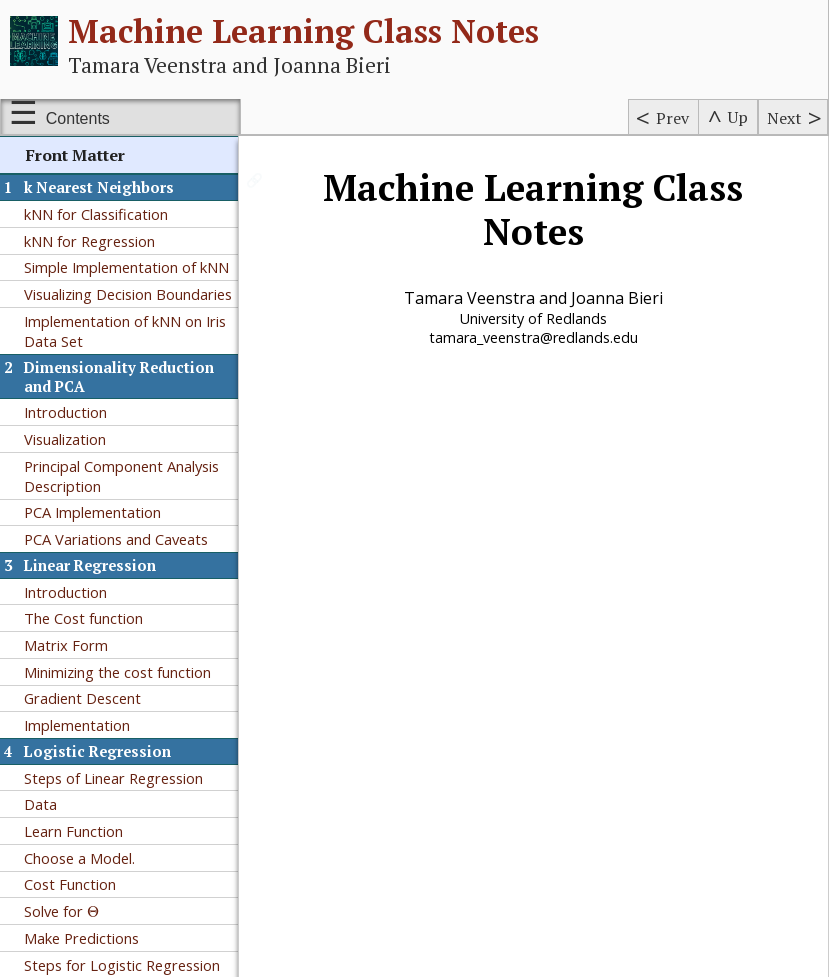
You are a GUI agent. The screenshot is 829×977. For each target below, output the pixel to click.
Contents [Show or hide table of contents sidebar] (78, 118)
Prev (672, 118)
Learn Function (73, 831)
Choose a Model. (79, 858)
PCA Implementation (92, 512)
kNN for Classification (96, 214)
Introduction (65, 412)
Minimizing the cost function (117, 672)
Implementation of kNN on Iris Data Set (125, 331)
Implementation (77, 725)
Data (40, 804)
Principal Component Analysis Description (121, 476)
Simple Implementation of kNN (126, 267)
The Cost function (83, 618)
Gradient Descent (82, 698)
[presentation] (93, 912)
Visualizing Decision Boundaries (128, 294)
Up (738, 117)
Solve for (61, 911)
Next (784, 118)
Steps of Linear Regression (113, 778)
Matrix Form (66, 645)
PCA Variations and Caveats (116, 539)
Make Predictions (81, 938)
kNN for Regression (89, 241)
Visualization (65, 439)
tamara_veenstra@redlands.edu (534, 337)
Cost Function (70, 884)
